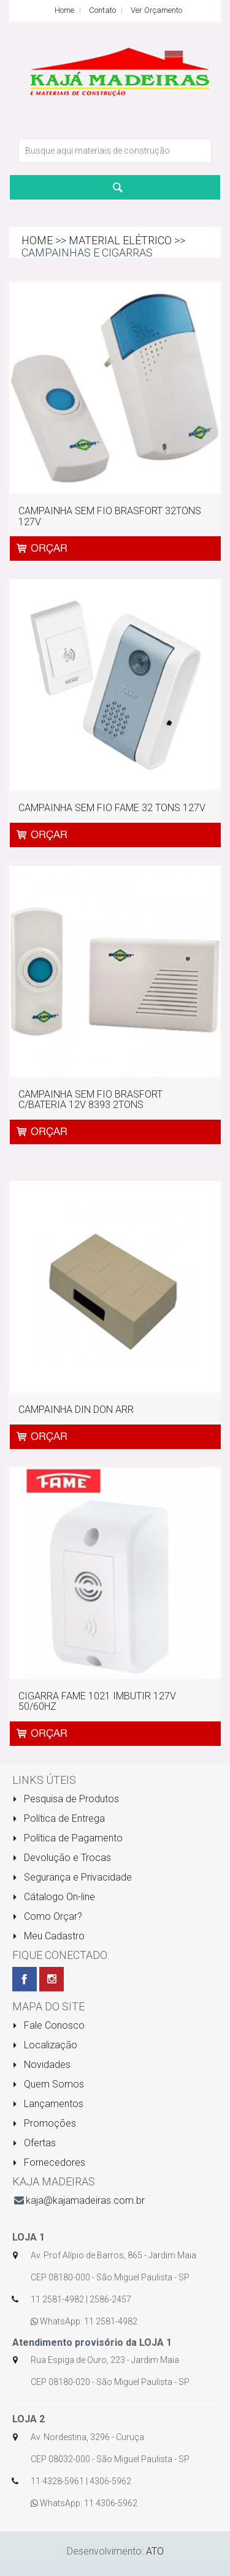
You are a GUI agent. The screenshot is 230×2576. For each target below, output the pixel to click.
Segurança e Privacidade (72, 1877)
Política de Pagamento (67, 1838)
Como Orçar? (47, 1916)
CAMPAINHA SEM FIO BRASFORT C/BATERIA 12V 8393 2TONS (90, 1099)
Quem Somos (48, 2084)
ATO (155, 2551)
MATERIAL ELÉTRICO (120, 240)
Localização (44, 2045)
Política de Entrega (58, 1818)
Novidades (41, 2064)
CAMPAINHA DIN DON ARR (76, 1409)
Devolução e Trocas (61, 1857)
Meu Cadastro (48, 1936)
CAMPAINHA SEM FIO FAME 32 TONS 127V (111, 808)
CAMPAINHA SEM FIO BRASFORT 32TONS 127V (109, 516)
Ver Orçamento (156, 10)
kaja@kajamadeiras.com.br (85, 2200)
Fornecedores (48, 2162)
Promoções (44, 2123)
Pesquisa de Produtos (65, 1799)
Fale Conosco (48, 2025)
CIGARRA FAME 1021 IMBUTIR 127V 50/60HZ (97, 1701)
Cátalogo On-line (53, 1897)
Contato (102, 10)
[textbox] (115, 150)
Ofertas (34, 2143)
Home (64, 10)
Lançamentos (47, 2104)
